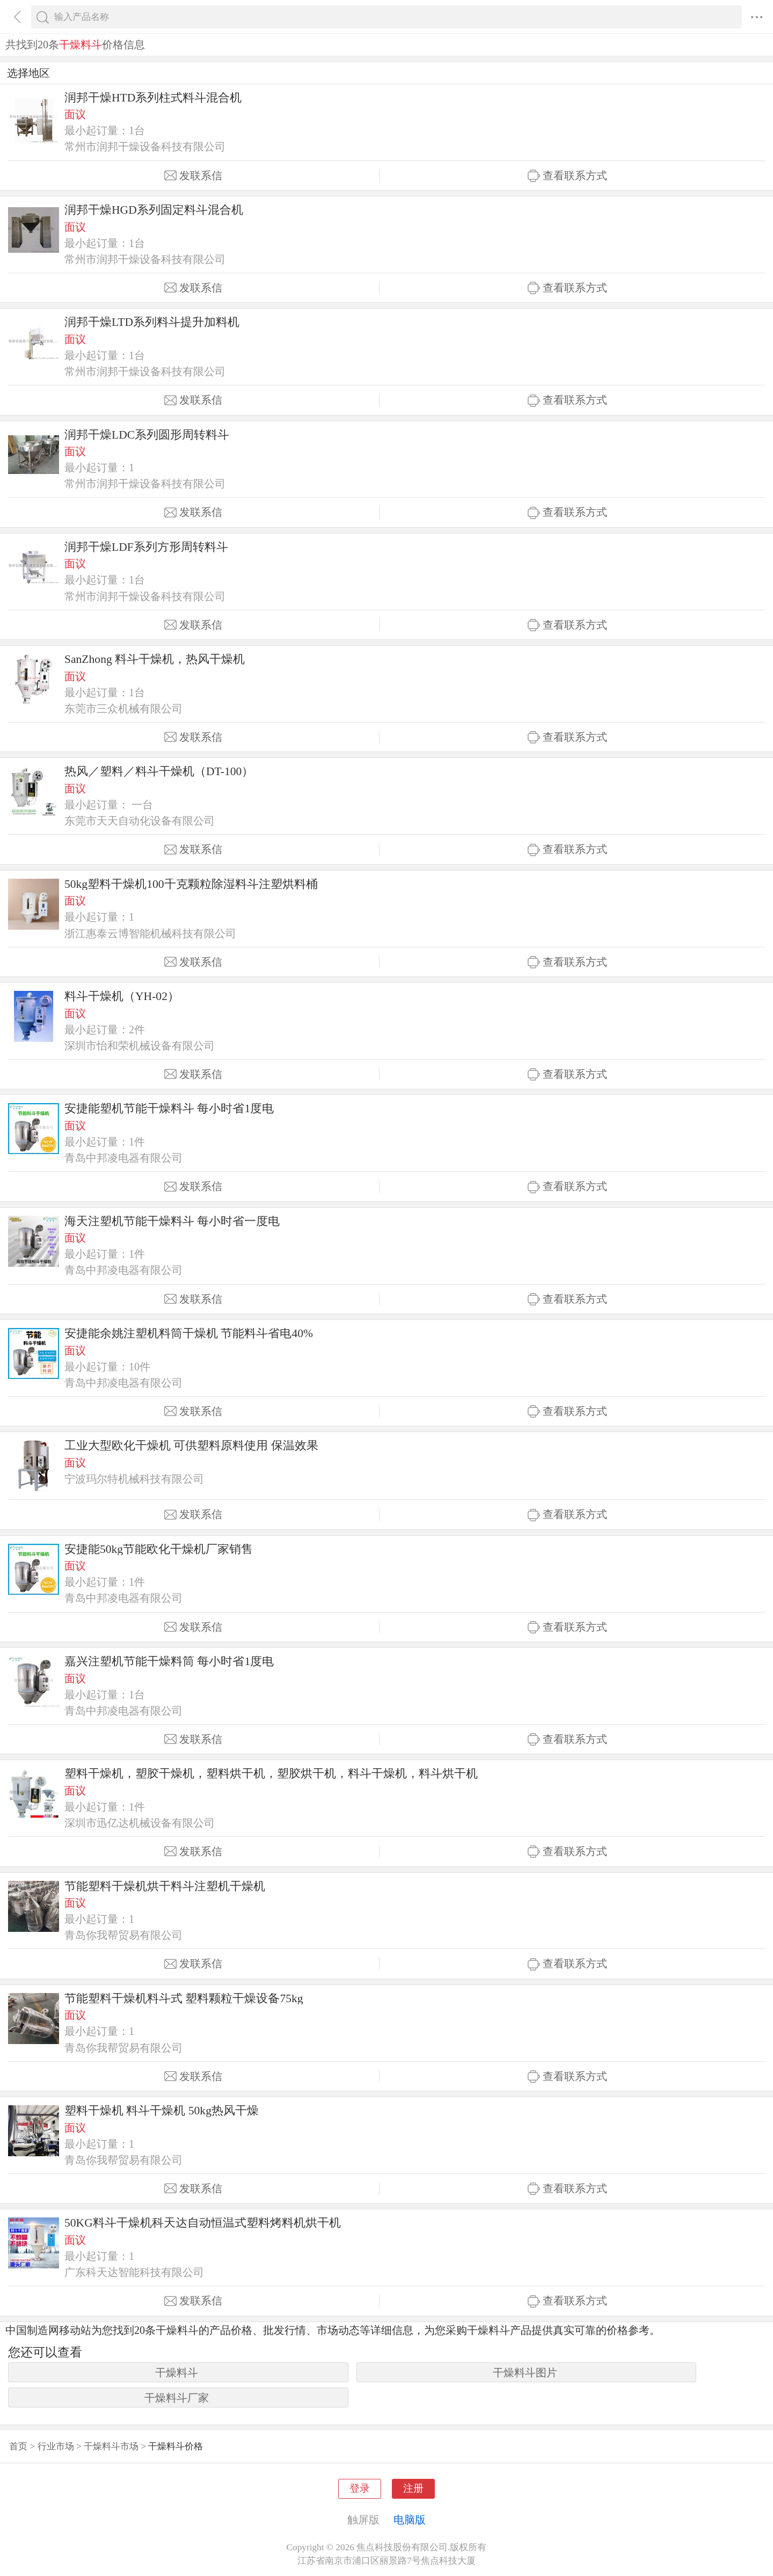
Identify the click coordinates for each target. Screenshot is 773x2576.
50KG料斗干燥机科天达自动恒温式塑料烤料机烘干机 (202, 2222)
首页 (18, 2446)
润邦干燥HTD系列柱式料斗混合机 (153, 97)
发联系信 (193, 176)
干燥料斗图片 (525, 2372)
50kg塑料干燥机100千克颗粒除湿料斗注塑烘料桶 (191, 884)
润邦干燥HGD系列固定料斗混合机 (153, 209)
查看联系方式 (567, 176)
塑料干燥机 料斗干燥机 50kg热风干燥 (161, 2110)
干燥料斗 (176, 2372)
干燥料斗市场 (111, 2446)
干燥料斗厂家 (176, 2398)
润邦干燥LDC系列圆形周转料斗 (146, 434)
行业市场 (56, 2446)
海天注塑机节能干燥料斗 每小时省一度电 (172, 1221)
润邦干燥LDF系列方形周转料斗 (146, 547)
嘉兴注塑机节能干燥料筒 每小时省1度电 (169, 1661)
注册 (413, 2488)
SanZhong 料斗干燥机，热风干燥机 (154, 659)
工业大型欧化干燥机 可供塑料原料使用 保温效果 (191, 1445)
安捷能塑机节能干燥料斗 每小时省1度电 (169, 1108)
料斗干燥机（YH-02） (121, 996)
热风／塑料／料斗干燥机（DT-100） (158, 771)
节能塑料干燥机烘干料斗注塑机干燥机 (164, 1886)
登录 (359, 2488)
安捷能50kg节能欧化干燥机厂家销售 (158, 1549)
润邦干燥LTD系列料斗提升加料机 (151, 322)
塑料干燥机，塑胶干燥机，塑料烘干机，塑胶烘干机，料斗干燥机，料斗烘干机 (271, 1773)
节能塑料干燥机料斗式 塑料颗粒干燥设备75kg (183, 1998)
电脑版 (409, 2520)
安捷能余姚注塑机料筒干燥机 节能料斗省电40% (188, 1333)
